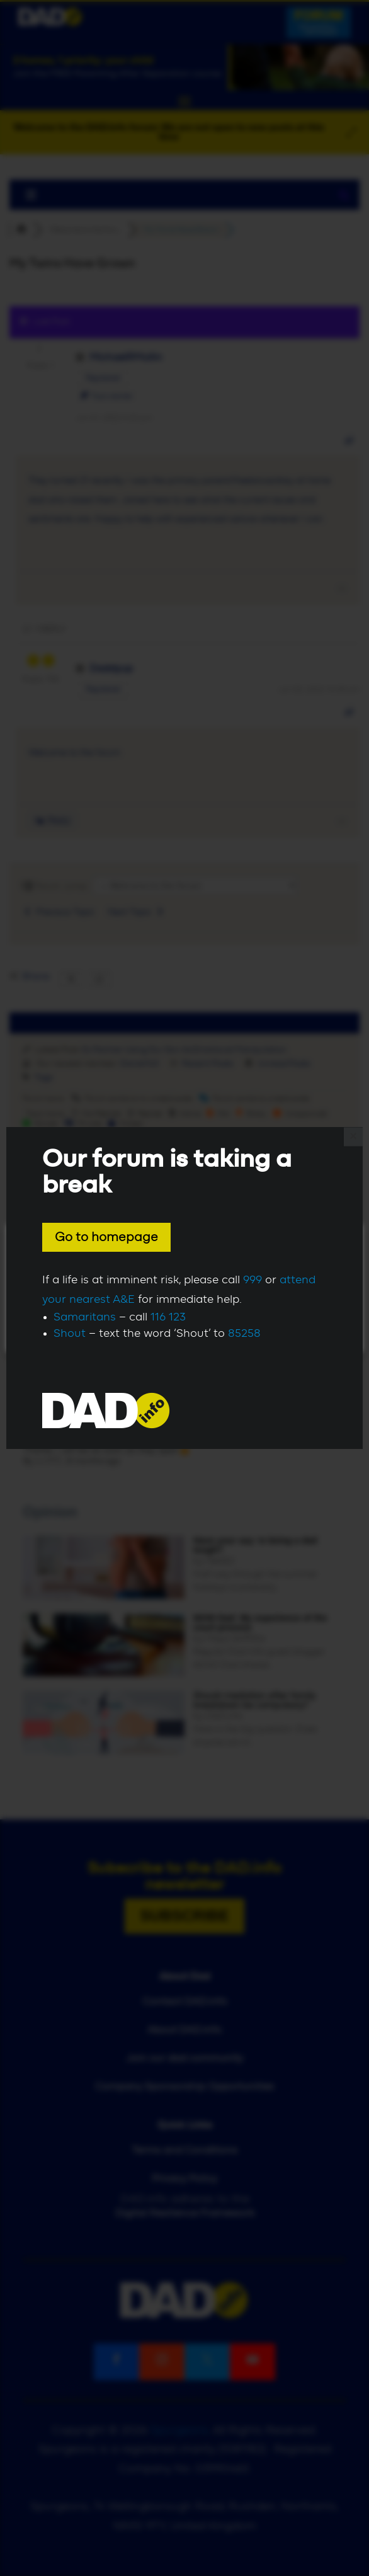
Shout (70, 1333)
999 (252, 1280)
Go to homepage (106, 1237)
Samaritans (85, 1317)
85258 (244, 1333)
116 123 (168, 1317)
